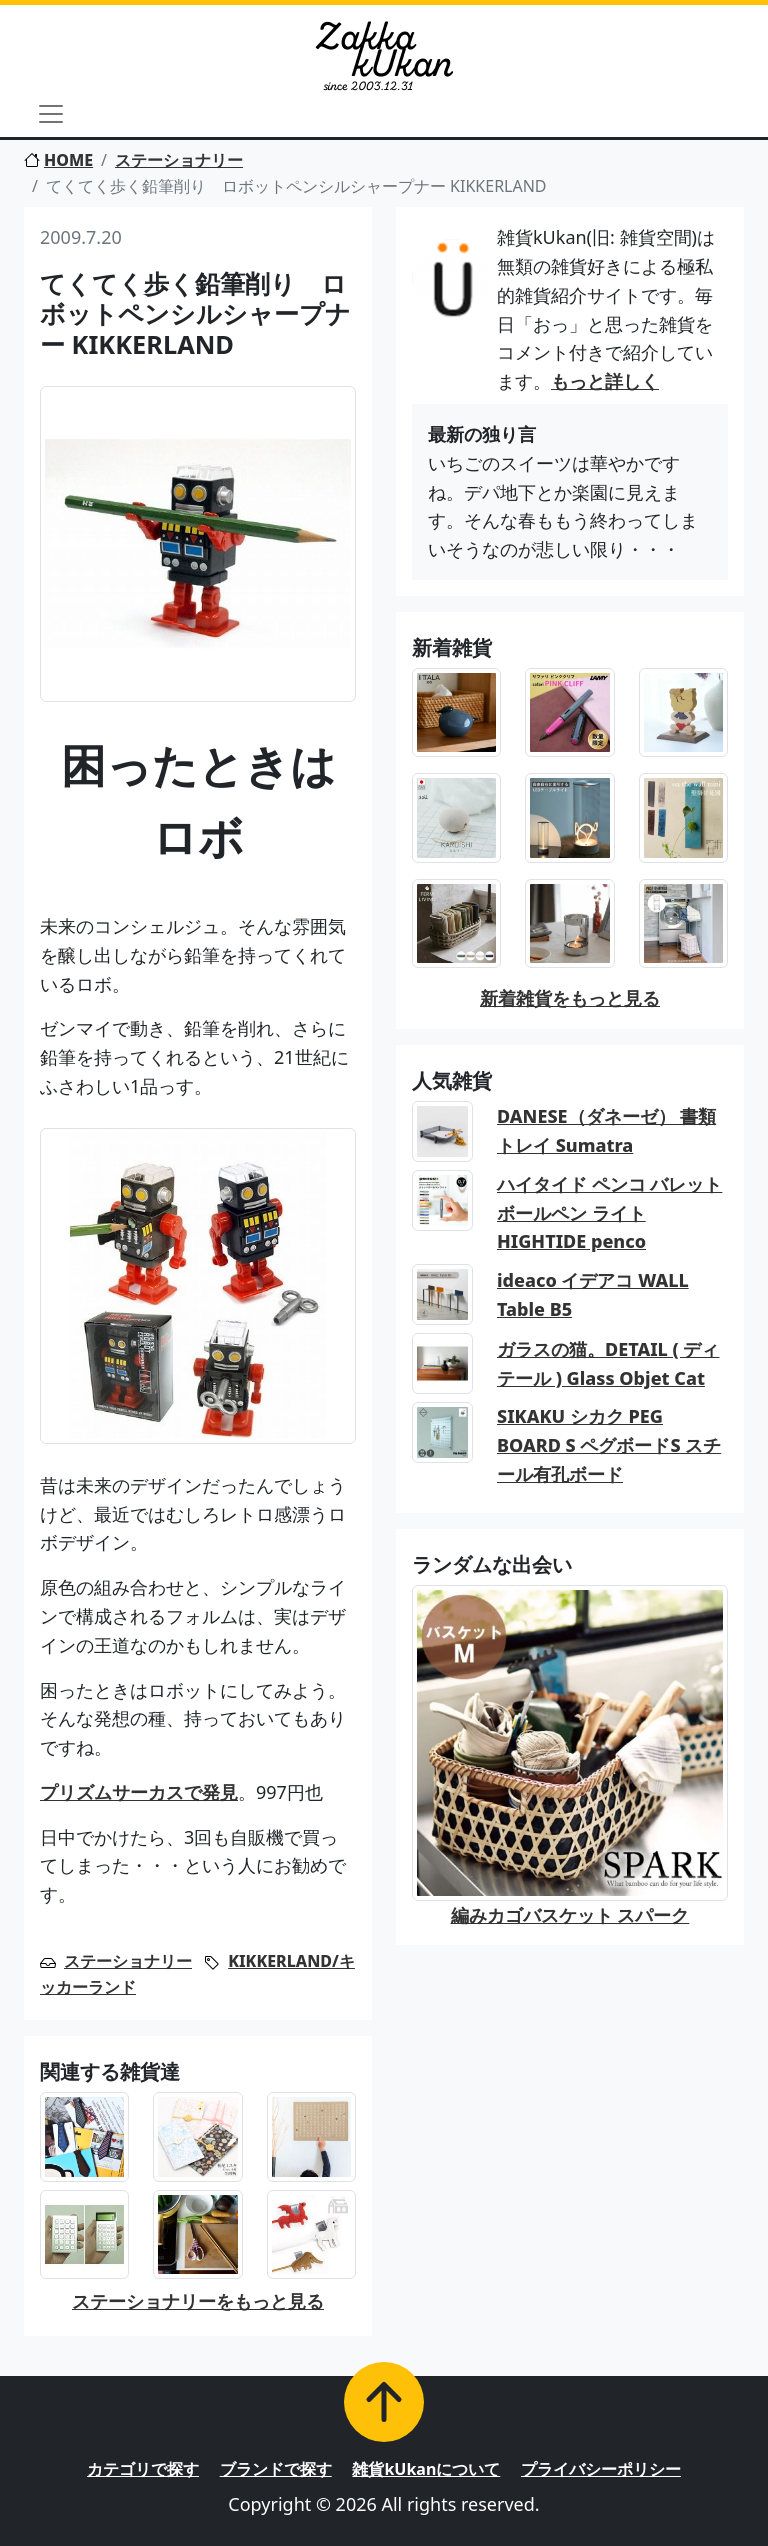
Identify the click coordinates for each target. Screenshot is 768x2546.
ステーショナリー (179, 160)
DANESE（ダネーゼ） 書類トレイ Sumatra (606, 1130)
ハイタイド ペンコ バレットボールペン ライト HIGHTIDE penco (609, 1213)
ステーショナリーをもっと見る (198, 2301)
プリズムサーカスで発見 (139, 1792)
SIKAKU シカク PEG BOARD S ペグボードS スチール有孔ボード (609, 1445)
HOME (58, 160)
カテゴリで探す (143, 2469)
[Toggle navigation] (51, 114)
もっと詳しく (605, 381)
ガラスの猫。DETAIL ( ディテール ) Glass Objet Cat (608, 1363)
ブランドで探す (276, 2469)
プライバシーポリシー (601, 2469)
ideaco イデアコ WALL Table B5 (593, 1294)
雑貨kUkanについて (426, 2469)
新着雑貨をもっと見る (570, 998)
